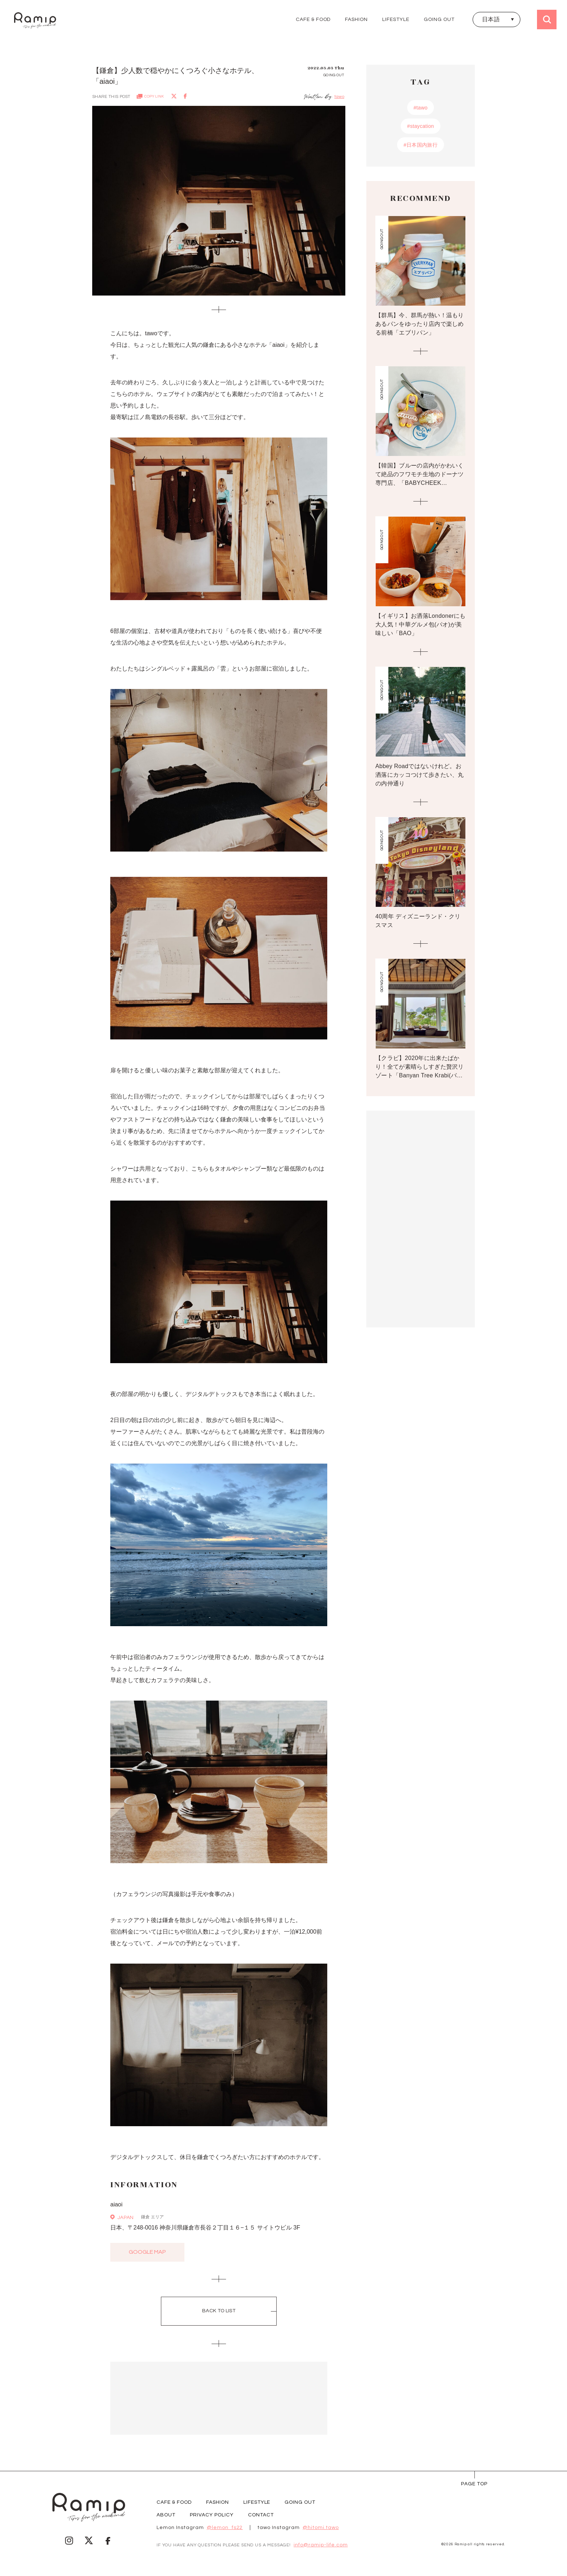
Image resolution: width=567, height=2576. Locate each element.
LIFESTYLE (395, 19)
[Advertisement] (218, 2398)
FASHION (356, 19)
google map (147, 2252)
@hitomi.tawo (321, 2527)
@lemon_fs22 (225, 2527)
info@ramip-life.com (321, 2544)
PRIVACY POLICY (212, 2514)
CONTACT (261, 2514)
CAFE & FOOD (313, 19)
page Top (474, 2483)
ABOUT (166, 2514)
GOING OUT (439, 19)
